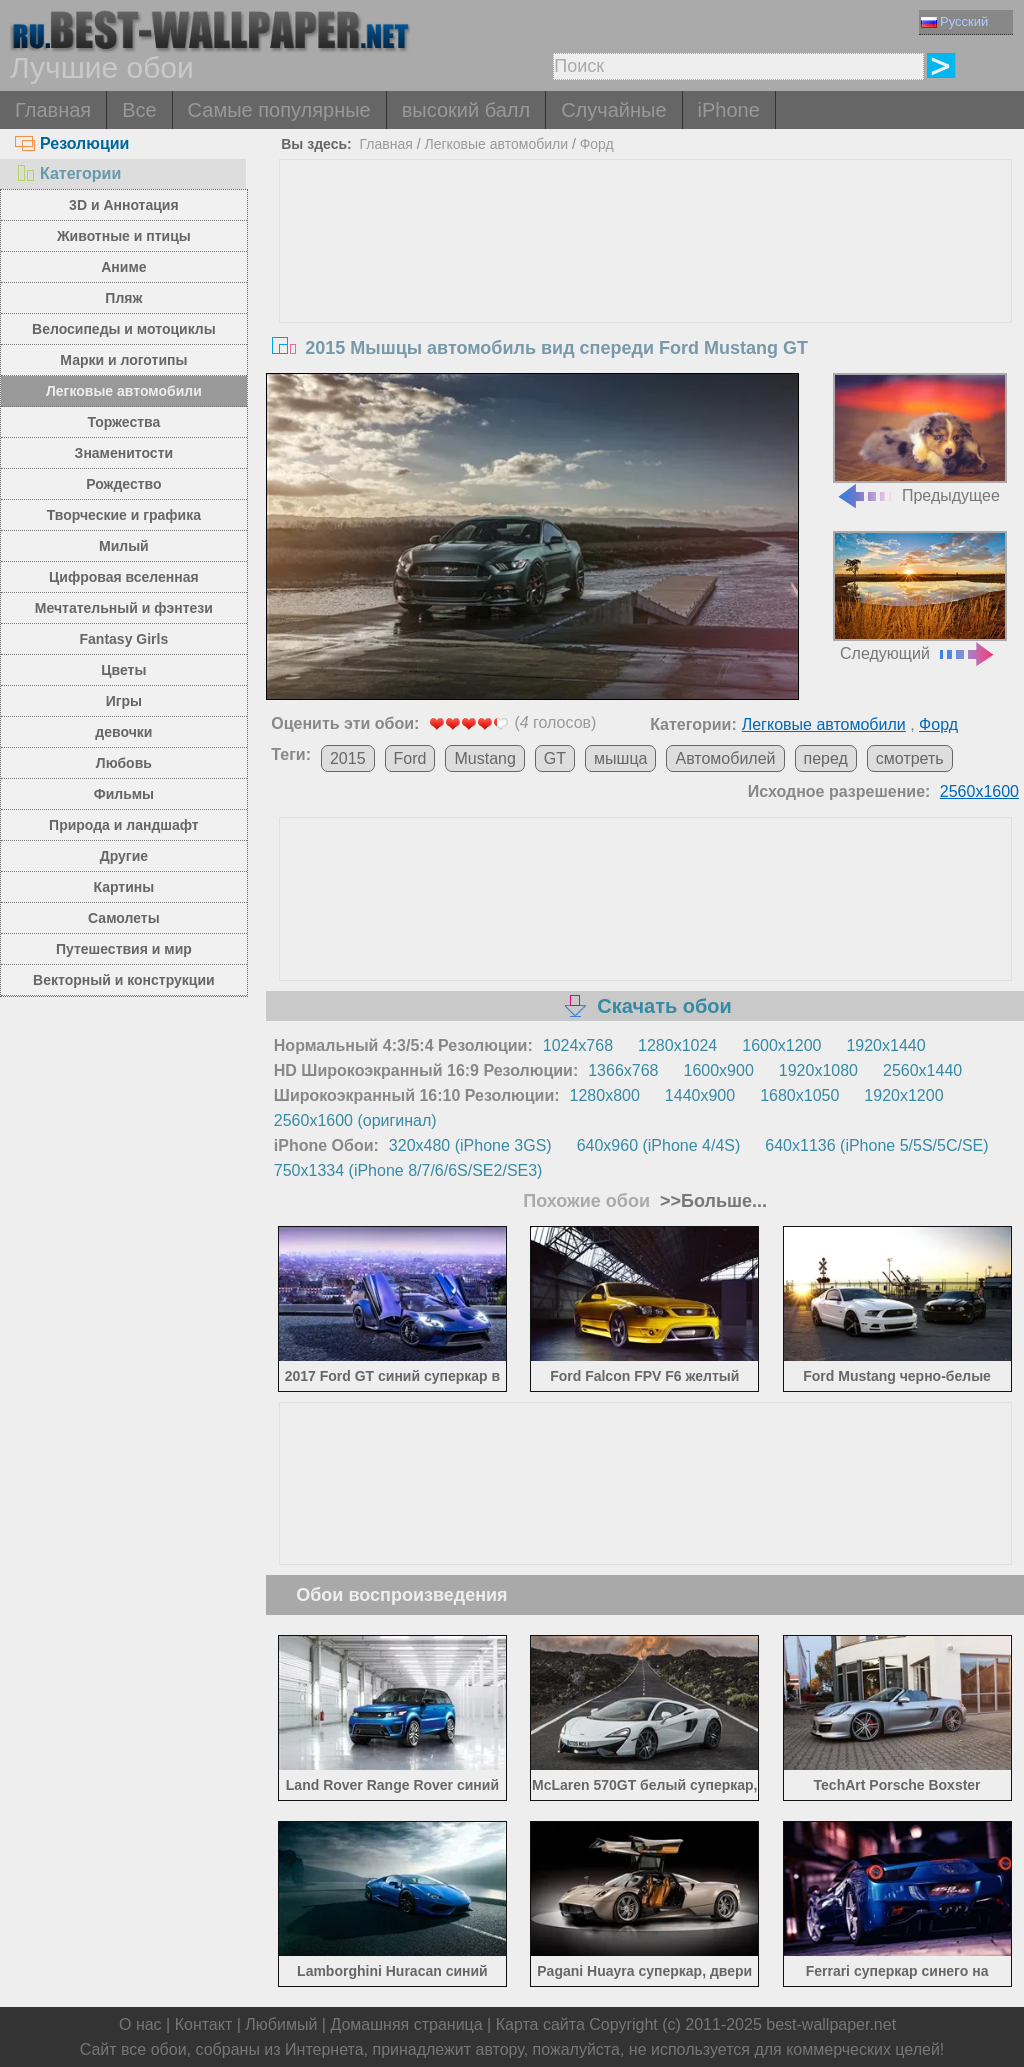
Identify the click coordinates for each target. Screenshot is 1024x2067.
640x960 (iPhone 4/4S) (659, 1145)
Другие (124, 856)
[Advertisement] (645, 310)
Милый (124, 546)
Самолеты (124, 918)
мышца (620, 758)
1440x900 (700, 1095)
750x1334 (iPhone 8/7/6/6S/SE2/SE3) (408, 1170)
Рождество (123, 484)
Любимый (281, 2024)
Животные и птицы (124, 236)
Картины (124, 887)
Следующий (920, 596)
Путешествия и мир (124, 949)
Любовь (124, 763)
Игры (124, 701)
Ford (410, 758)
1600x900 (719, 1070)
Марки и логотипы (123, 360)
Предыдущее (920, 438)
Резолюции (72, 143)
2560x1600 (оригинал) (355, 1120)
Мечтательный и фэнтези (124, 608)
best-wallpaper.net (831, 2024)
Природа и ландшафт (124, 825)
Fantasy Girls (124, 639)
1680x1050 (799, 1095)
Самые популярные (279, 110)
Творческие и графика (124, 515)
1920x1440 (885, 1045)
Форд (597, 144)
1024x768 (578, 1045)
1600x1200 (781, 1045)
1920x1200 (903, 1095)
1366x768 (623, 1070)
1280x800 (605, 1095)
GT (555, 758)
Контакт (204, 2024)
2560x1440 (922, 1070)
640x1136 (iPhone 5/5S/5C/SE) (876, 1145)
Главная (53, 110)
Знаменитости (124, 453)
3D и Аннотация (124, 205)
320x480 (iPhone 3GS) (470, 1145)
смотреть (910, 758)
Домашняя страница (406, 2024)
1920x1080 (818, 1070)
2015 (348, 758)
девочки (123, 732)
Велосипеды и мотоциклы (124, 329)
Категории (68, 173)
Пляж (123, 298)
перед (826, 758)
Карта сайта (540, 2024)
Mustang (484, 758)
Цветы (123, 670)
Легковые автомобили (124, 391)
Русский (954, 21)
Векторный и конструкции (124, 980)
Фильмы (124, 794)
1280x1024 (677, 1045)
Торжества (123, 422)
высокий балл (466, 110)
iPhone (729, 110)
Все (139, 110)
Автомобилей (725, 758)
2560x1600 (979, 791)
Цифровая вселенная (124, 577)
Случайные (613, 110)
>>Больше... (711, 1201)
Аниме (123, 267)
